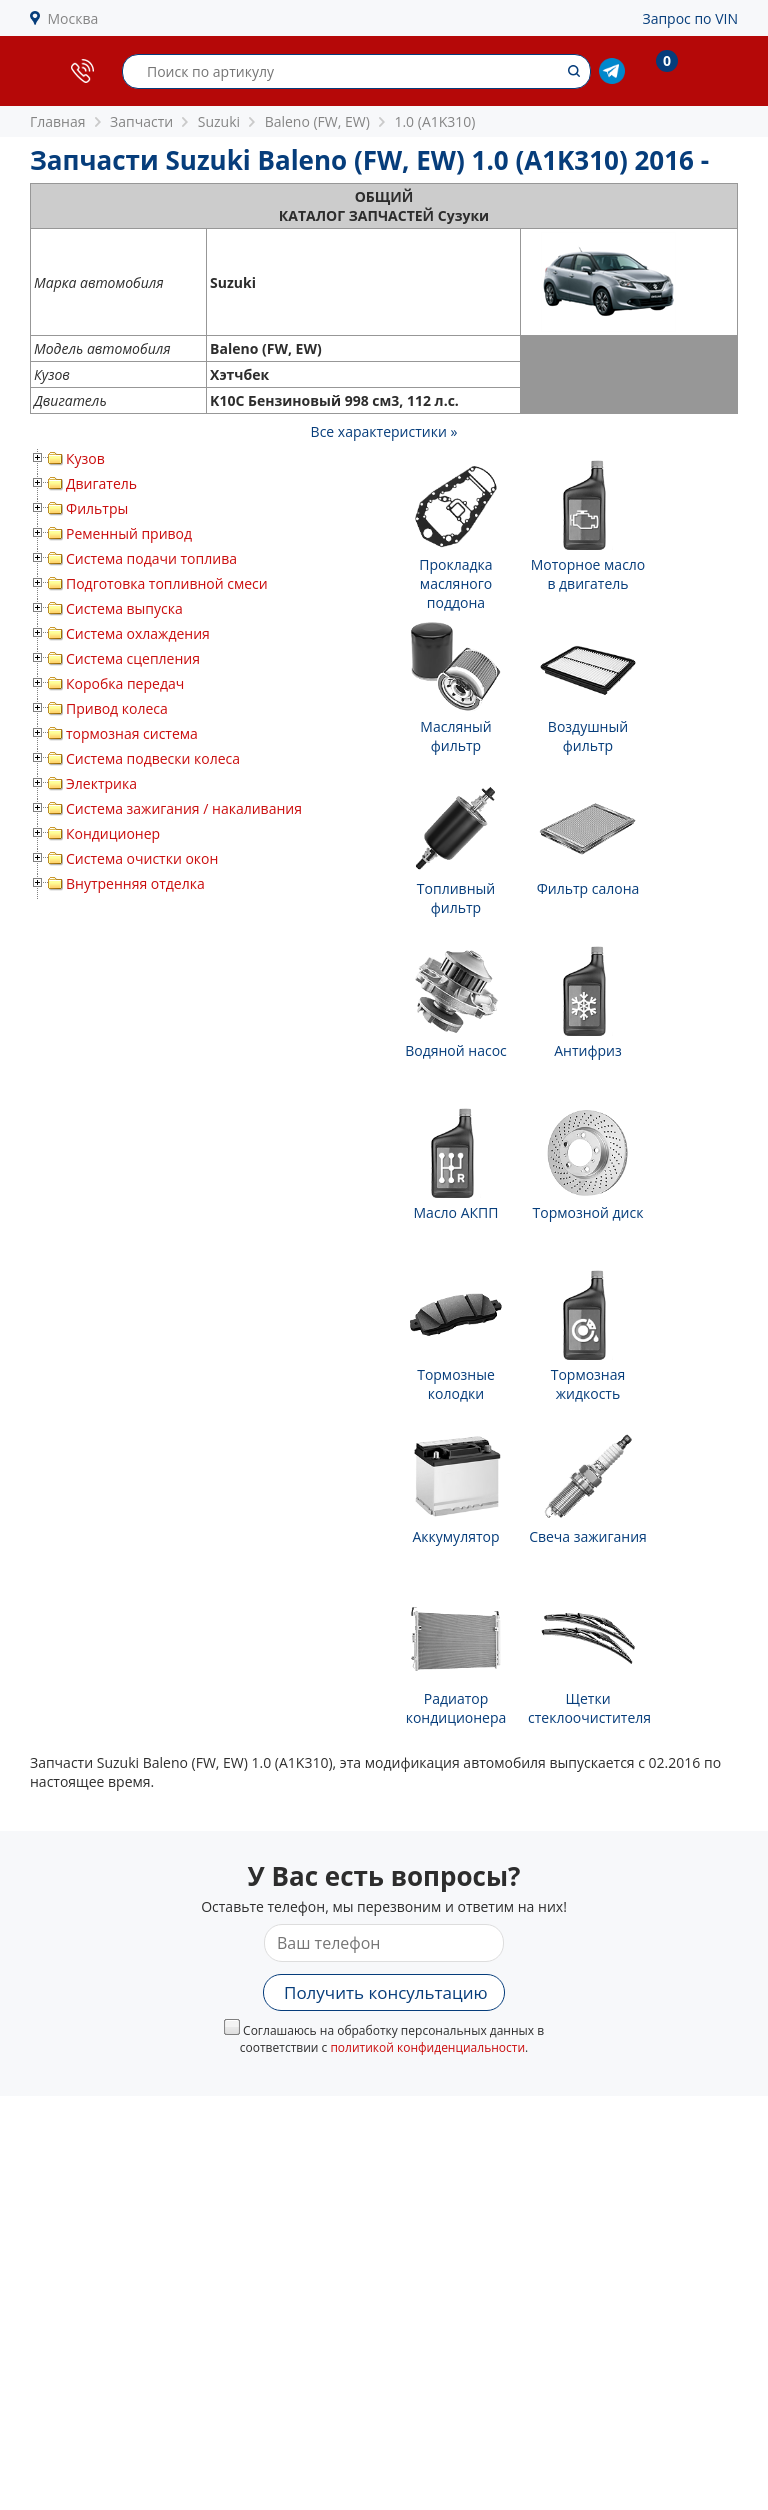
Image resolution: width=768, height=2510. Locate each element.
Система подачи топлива (151, 558)
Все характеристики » (384, 431)
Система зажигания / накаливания (184, 808)
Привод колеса (117, 708)
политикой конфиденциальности (427, 2047)
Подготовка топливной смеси (167, 583)
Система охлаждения (138, 633)
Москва (73, 18)
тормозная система (132, 733)
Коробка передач (125, 683)
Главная (58, 121)
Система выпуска (124, 608)
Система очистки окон (142, 858)
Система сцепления (133, 658)
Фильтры (97, 508)
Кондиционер (113, 833)
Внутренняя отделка (135, 883)
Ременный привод (129, 533)
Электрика (101, 783)
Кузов (85, 458)
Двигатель (101, 483)
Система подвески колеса (153, 758)
